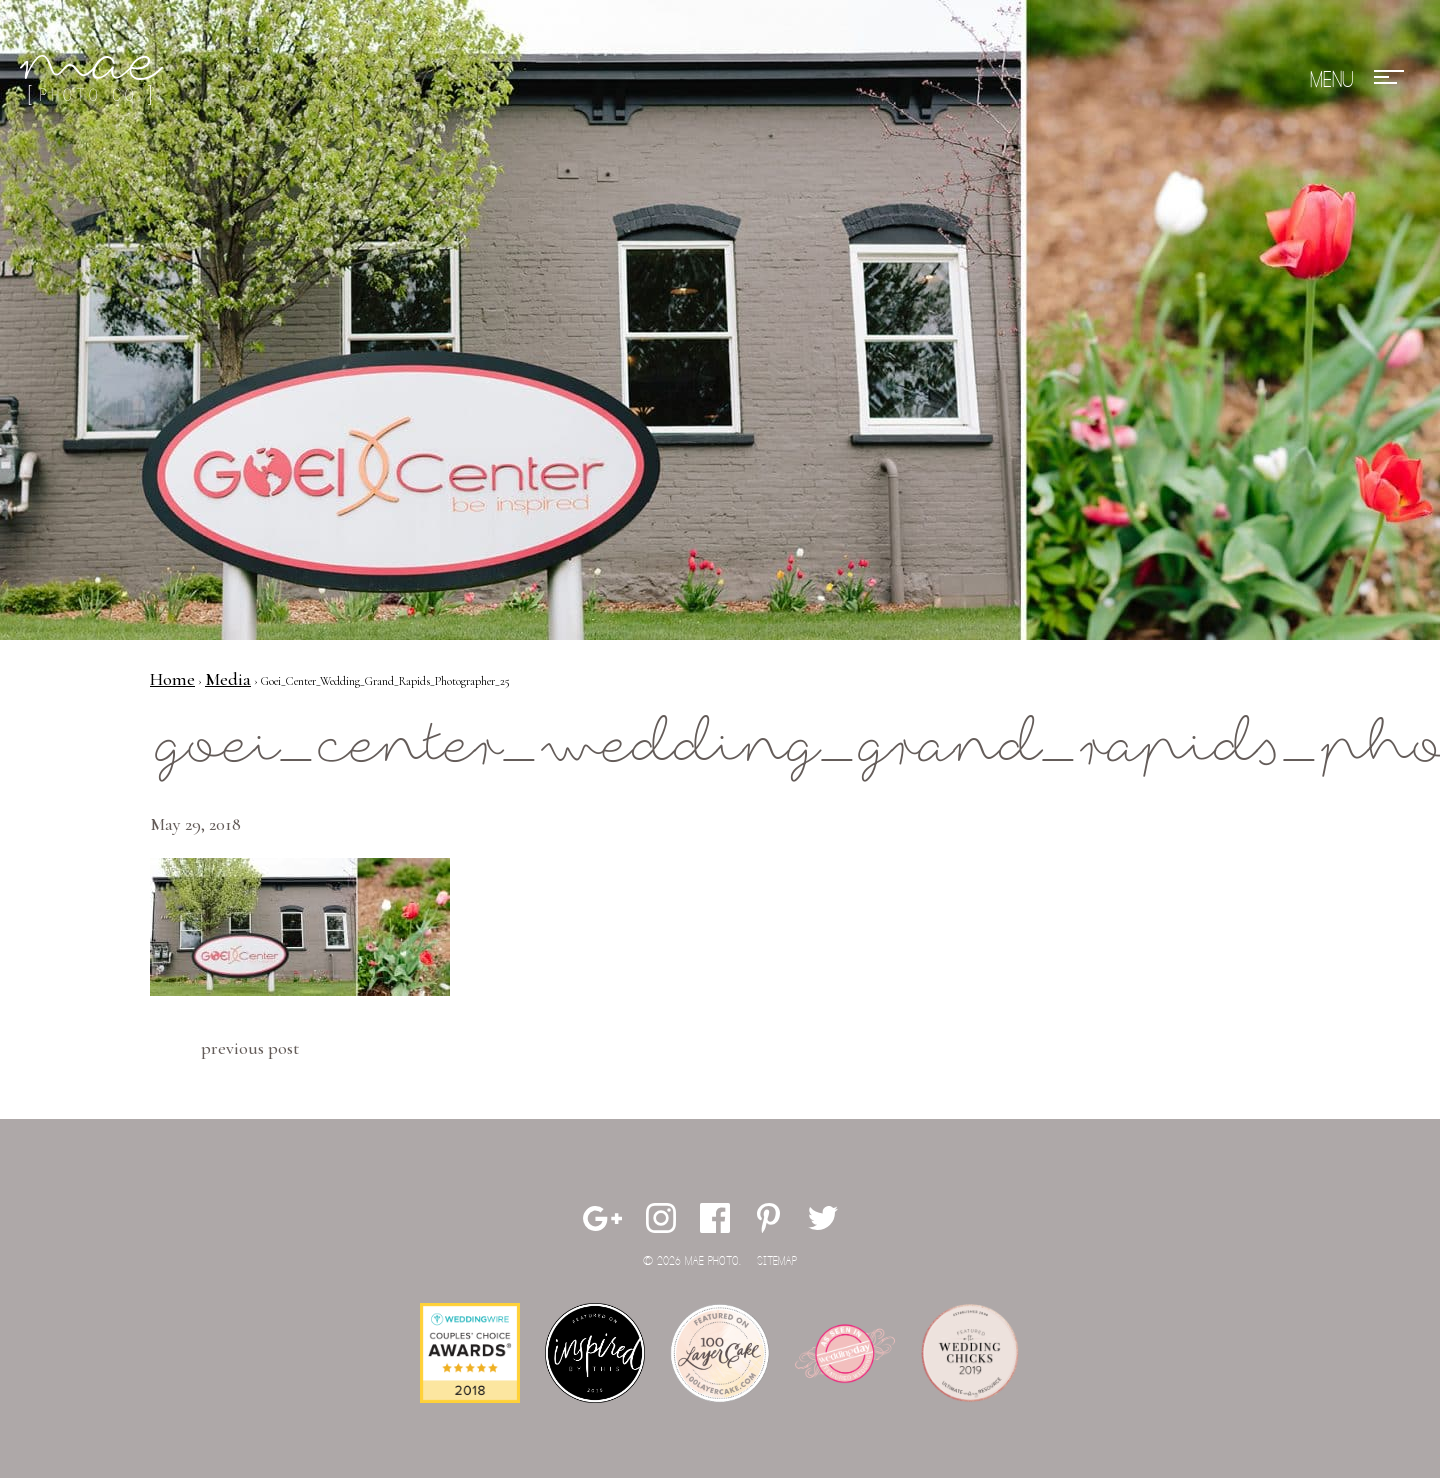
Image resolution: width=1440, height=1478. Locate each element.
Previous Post (250, 1048)
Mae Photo (95, 80)
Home (172, 679)
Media (228, 679)
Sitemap (777, 1261)
